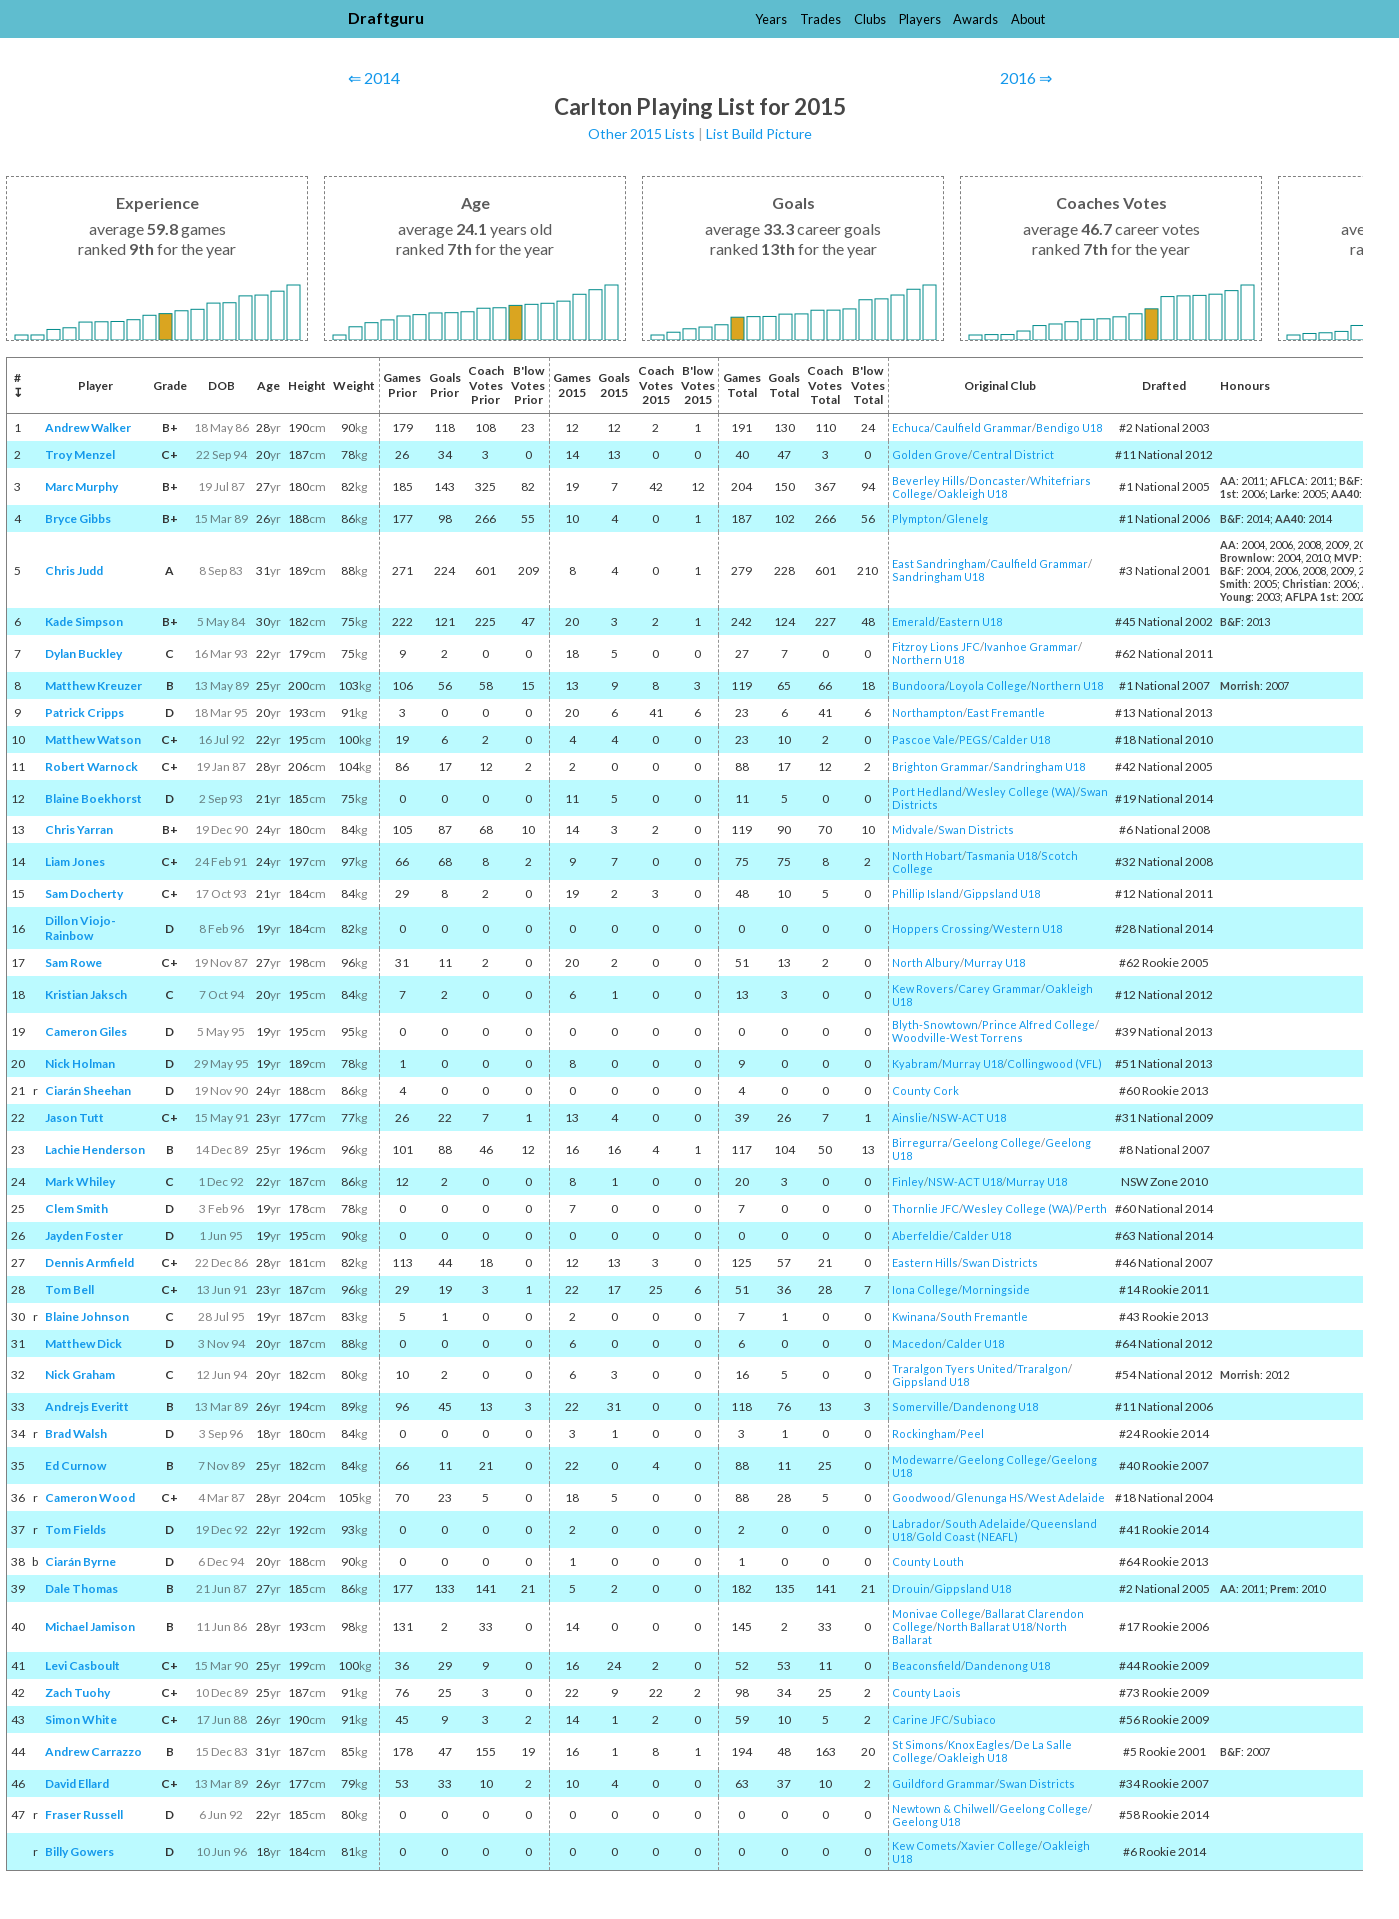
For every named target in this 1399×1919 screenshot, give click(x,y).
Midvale (913, 829)
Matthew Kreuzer (93, 685)
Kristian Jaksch (86, 994)
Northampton (927, 712)
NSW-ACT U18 (969, 1117)
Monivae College (936, 1613)
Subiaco (974, 1719)
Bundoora (918, 685)
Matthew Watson (93, 739)
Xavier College (999, 1845)
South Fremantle (984, 1316)
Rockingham (924, 1433)
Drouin (911, 1588)
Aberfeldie (920, 1235)
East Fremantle (1006, 712)
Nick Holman (80, 1063)
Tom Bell (69, 1289)
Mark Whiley (80, 1181)
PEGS (973, 739)
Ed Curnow (75, 1465)
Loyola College (988, 685)
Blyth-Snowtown (935, 1024)
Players (920, 19)
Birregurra (920, 1142)
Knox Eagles (979, 1744)
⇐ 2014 (374, 77)
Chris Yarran (79, 829)
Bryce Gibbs (78, 518)
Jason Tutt (74, 1117)
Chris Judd (74, 570)
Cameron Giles (86, 1031)
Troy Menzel (80, 454)
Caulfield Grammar (983, 427)
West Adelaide (1066, 1497)
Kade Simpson (84, 621)
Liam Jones (75, 861)
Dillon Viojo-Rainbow (80, 928)
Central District (1013, 454)
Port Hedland (927, 791)
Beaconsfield (926, 1665)
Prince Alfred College (1038, 1024)
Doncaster (997, 480)
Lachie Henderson (95, 1149)
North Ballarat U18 (984, 1626)
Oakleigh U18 (972, 493)
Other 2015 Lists (641, 133)
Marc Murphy (81, 486)
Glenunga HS (989, 1497)
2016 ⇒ (1026, 77)
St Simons (918, 1744)
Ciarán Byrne (80, 1561)
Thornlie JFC (925, 1208)
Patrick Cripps (84, 712)
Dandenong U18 (995, 1406)
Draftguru (386, 17)
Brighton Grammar (940, 766)
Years (771, 19)
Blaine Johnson (87, 1316)
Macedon (917, 1343)
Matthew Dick (83, 1343)
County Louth (928, 1561)
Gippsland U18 (1001, 893)
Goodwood (921, 1497)
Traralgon (1042, 1368)
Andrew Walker (88, 427)
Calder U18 (1021, 739)
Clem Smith (76, 1208)
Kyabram (915, 1063)
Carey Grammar (999, 988)
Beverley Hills (928, 480)
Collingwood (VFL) (1054, 1063)
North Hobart (927, 855)
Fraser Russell (84, 1814)
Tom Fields (75, 1529)
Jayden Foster (84, 1235)
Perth (1092, 1208)
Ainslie (910, 1117)
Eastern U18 (970, 621)
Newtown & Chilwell (943, 1808)
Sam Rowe (73, 962)
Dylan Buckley (83, 653)
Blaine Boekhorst (93, 798)
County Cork (925, 1090)
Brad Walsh (76, 1433)
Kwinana (914, 1316)
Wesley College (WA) (1021, 791)
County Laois (926, 1692)
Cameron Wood (90, 1497)
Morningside (996, 1289)
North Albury (926, 962)
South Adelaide (985, 1523)
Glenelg (967, 518)
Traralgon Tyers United (952, 1368)
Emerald (913, 621)
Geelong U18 (926, 1821)
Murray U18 (994, 962)
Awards (975, 19)
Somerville (920, 1406)
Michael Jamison (90, 1626)
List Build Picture (759, 133)
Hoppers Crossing (940, 928)
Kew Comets (924, 1845)
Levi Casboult (82, 1665)
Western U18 (1027, 928)
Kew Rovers (923, 988)
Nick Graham (80, 1374)
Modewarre (923, 1459)
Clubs (870, 19)
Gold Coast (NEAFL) (967, 1536)
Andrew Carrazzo (93, 1751)
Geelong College (996, 1142)
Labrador (916, 1523)
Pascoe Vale (923, 739)
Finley (908, 1181)
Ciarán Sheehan (88, 1090)
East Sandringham (939, 563)
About (1028, 19)
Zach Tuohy (77, 1692)
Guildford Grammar (943, 1783)
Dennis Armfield (89, 1262)
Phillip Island (925, 893)
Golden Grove (930, 454)
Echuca (911, 427)
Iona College (925, 1289)
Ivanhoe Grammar (1031, 646)
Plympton (917, 518)
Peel (972, 1433)
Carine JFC (920, 1719)
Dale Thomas (81, 1588)
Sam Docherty (84, 893)
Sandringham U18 (938, 576)
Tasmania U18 (1001, 855)
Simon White (81, 1719)
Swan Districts (976, 829)
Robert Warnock (91, 766)
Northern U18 (928, 659)
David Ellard (77, 1783)
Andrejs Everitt (87, 1406)
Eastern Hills (925, 1262)
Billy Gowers (79, 1851)
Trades (820, 19)
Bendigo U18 (1069, 427)
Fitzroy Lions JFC (936, 646)
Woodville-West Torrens (957, 1037)
